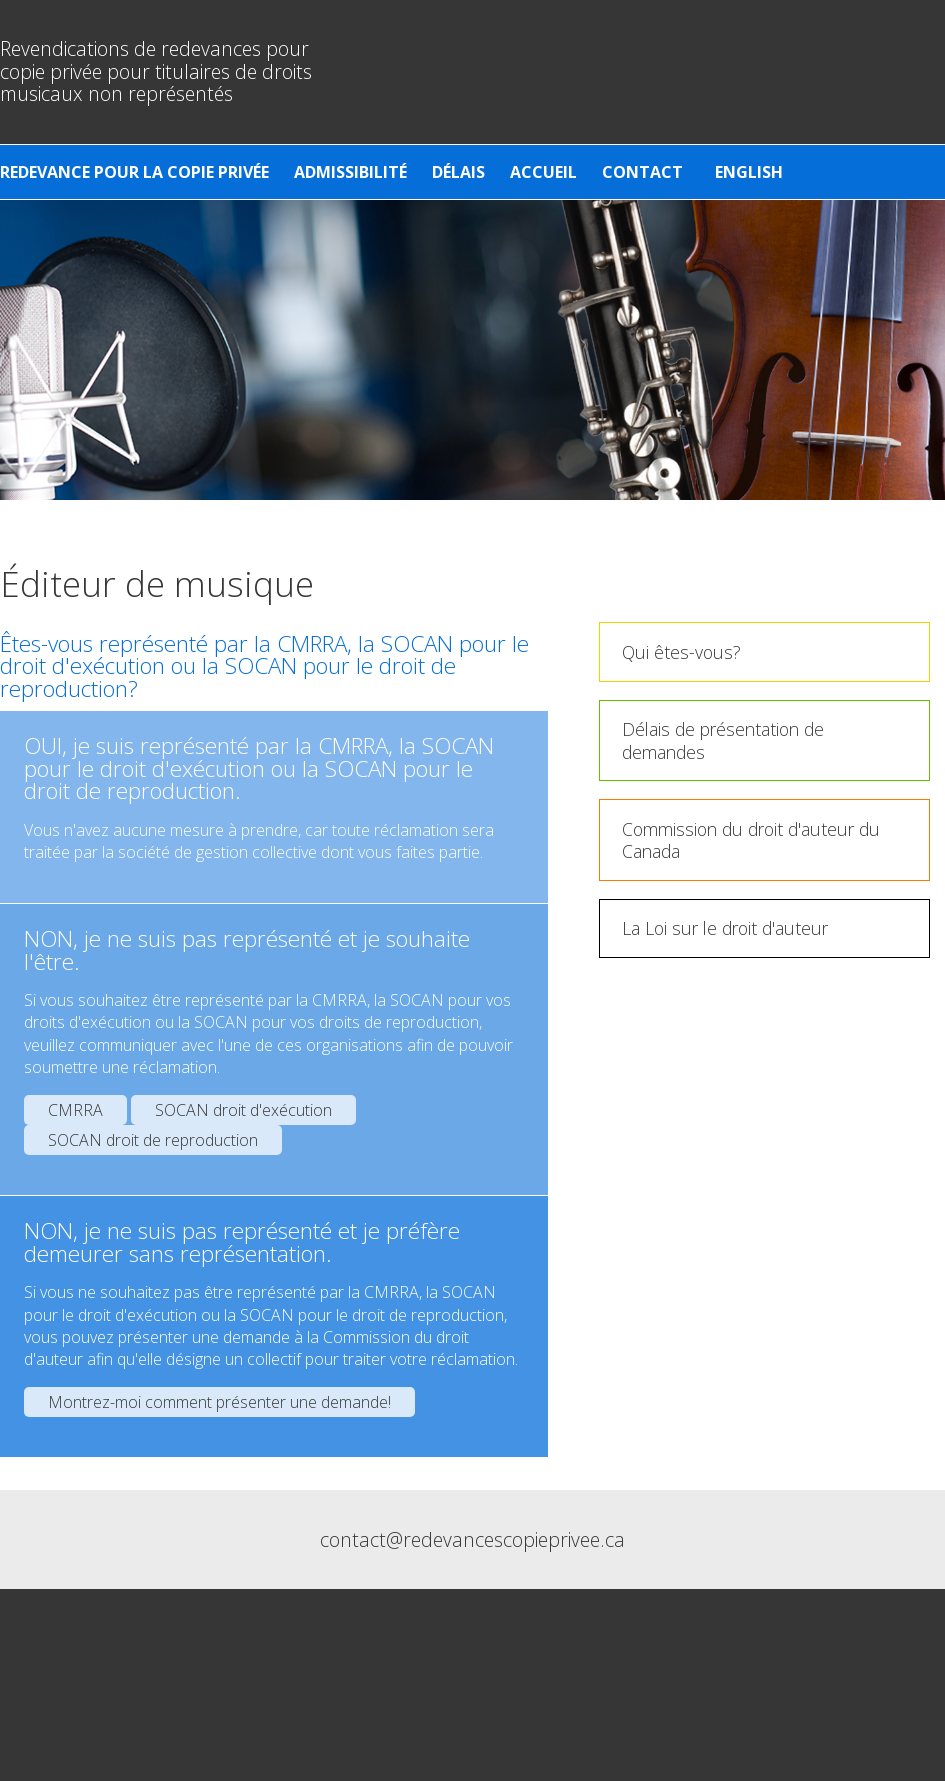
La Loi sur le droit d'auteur (725, 928)
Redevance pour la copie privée (134, 172)
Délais (458, 172)
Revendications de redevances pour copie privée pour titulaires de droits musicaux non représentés (156, 71)
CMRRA (75, 1110)
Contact (642, 172)
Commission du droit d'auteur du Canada (751, 840)
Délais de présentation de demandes (723, 740)
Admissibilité (350, 172)
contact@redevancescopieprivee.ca (472, 1539)
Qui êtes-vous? (681, 652)
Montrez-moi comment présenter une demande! (219, 1402)
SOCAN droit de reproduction (153, 1140)
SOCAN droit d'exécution (243, 1110)
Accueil (543, 172)
